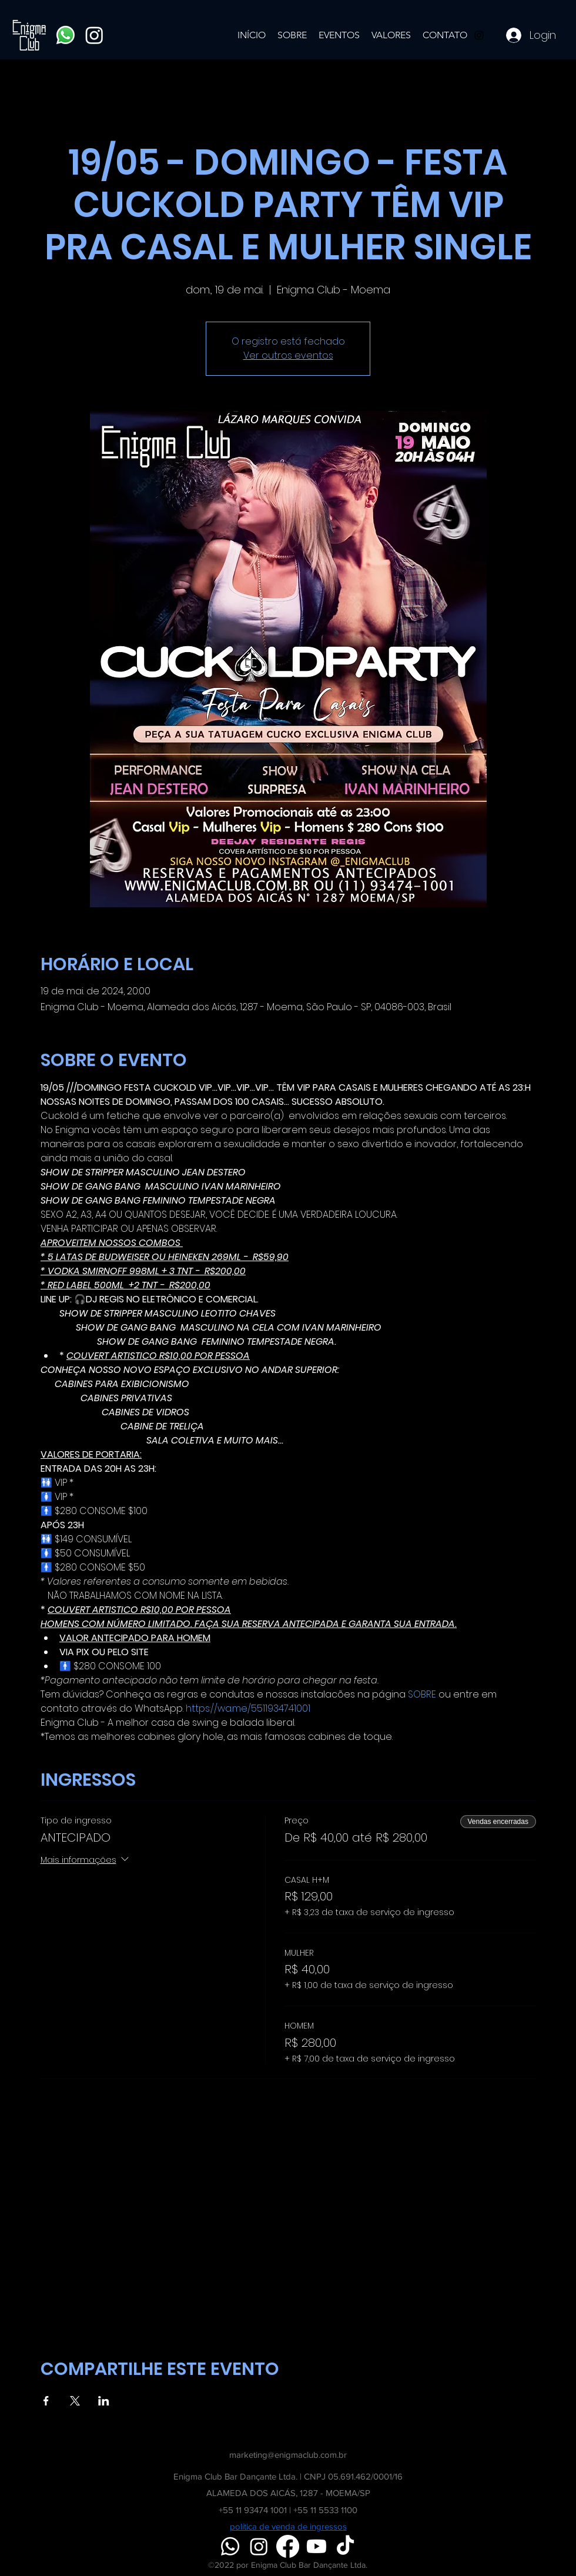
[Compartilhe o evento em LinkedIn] (103, 2400)
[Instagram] (94, 35)
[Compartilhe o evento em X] (75, 2400)
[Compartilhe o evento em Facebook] (46, 2400)
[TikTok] (345, 2546)
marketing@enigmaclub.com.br (288, 2455)
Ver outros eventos (288, 355)
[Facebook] (287, 2546)
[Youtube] (316, 2546)
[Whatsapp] (65, 35)
